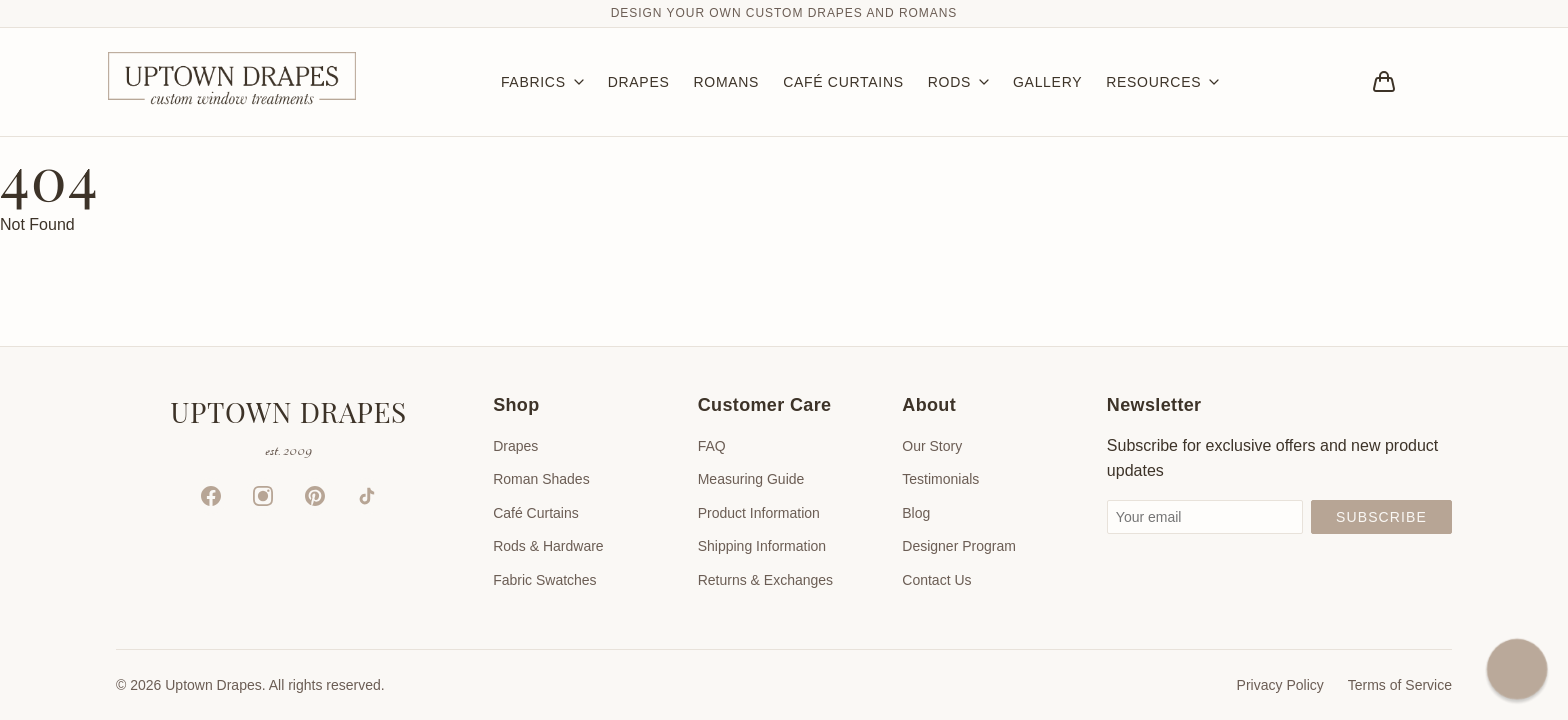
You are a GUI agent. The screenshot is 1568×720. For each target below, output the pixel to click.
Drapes (515, 446)
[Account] (1440, 82)
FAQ (712, 446)
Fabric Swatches (544, 580)
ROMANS (726, 82)
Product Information (759, 513)
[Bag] (1384, 82)
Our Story (932, 446)
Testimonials (940, 479)
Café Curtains (536, 513)
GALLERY (1047, 82)
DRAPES (639, 82)
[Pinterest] (315, 496)
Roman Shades (541, 479)
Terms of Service (1400, 685)
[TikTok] (367, 496)
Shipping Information (762, 546)
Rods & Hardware (548, 546)
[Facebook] (211, 496)
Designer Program (959, 546)
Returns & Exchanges (765, 580)
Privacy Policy (1280, 685)
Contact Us (936, 580)
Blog (916, 513)
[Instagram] (263, 496)
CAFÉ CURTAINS (843, 82)
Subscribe (1381, 517)
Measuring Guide (751, 479)
